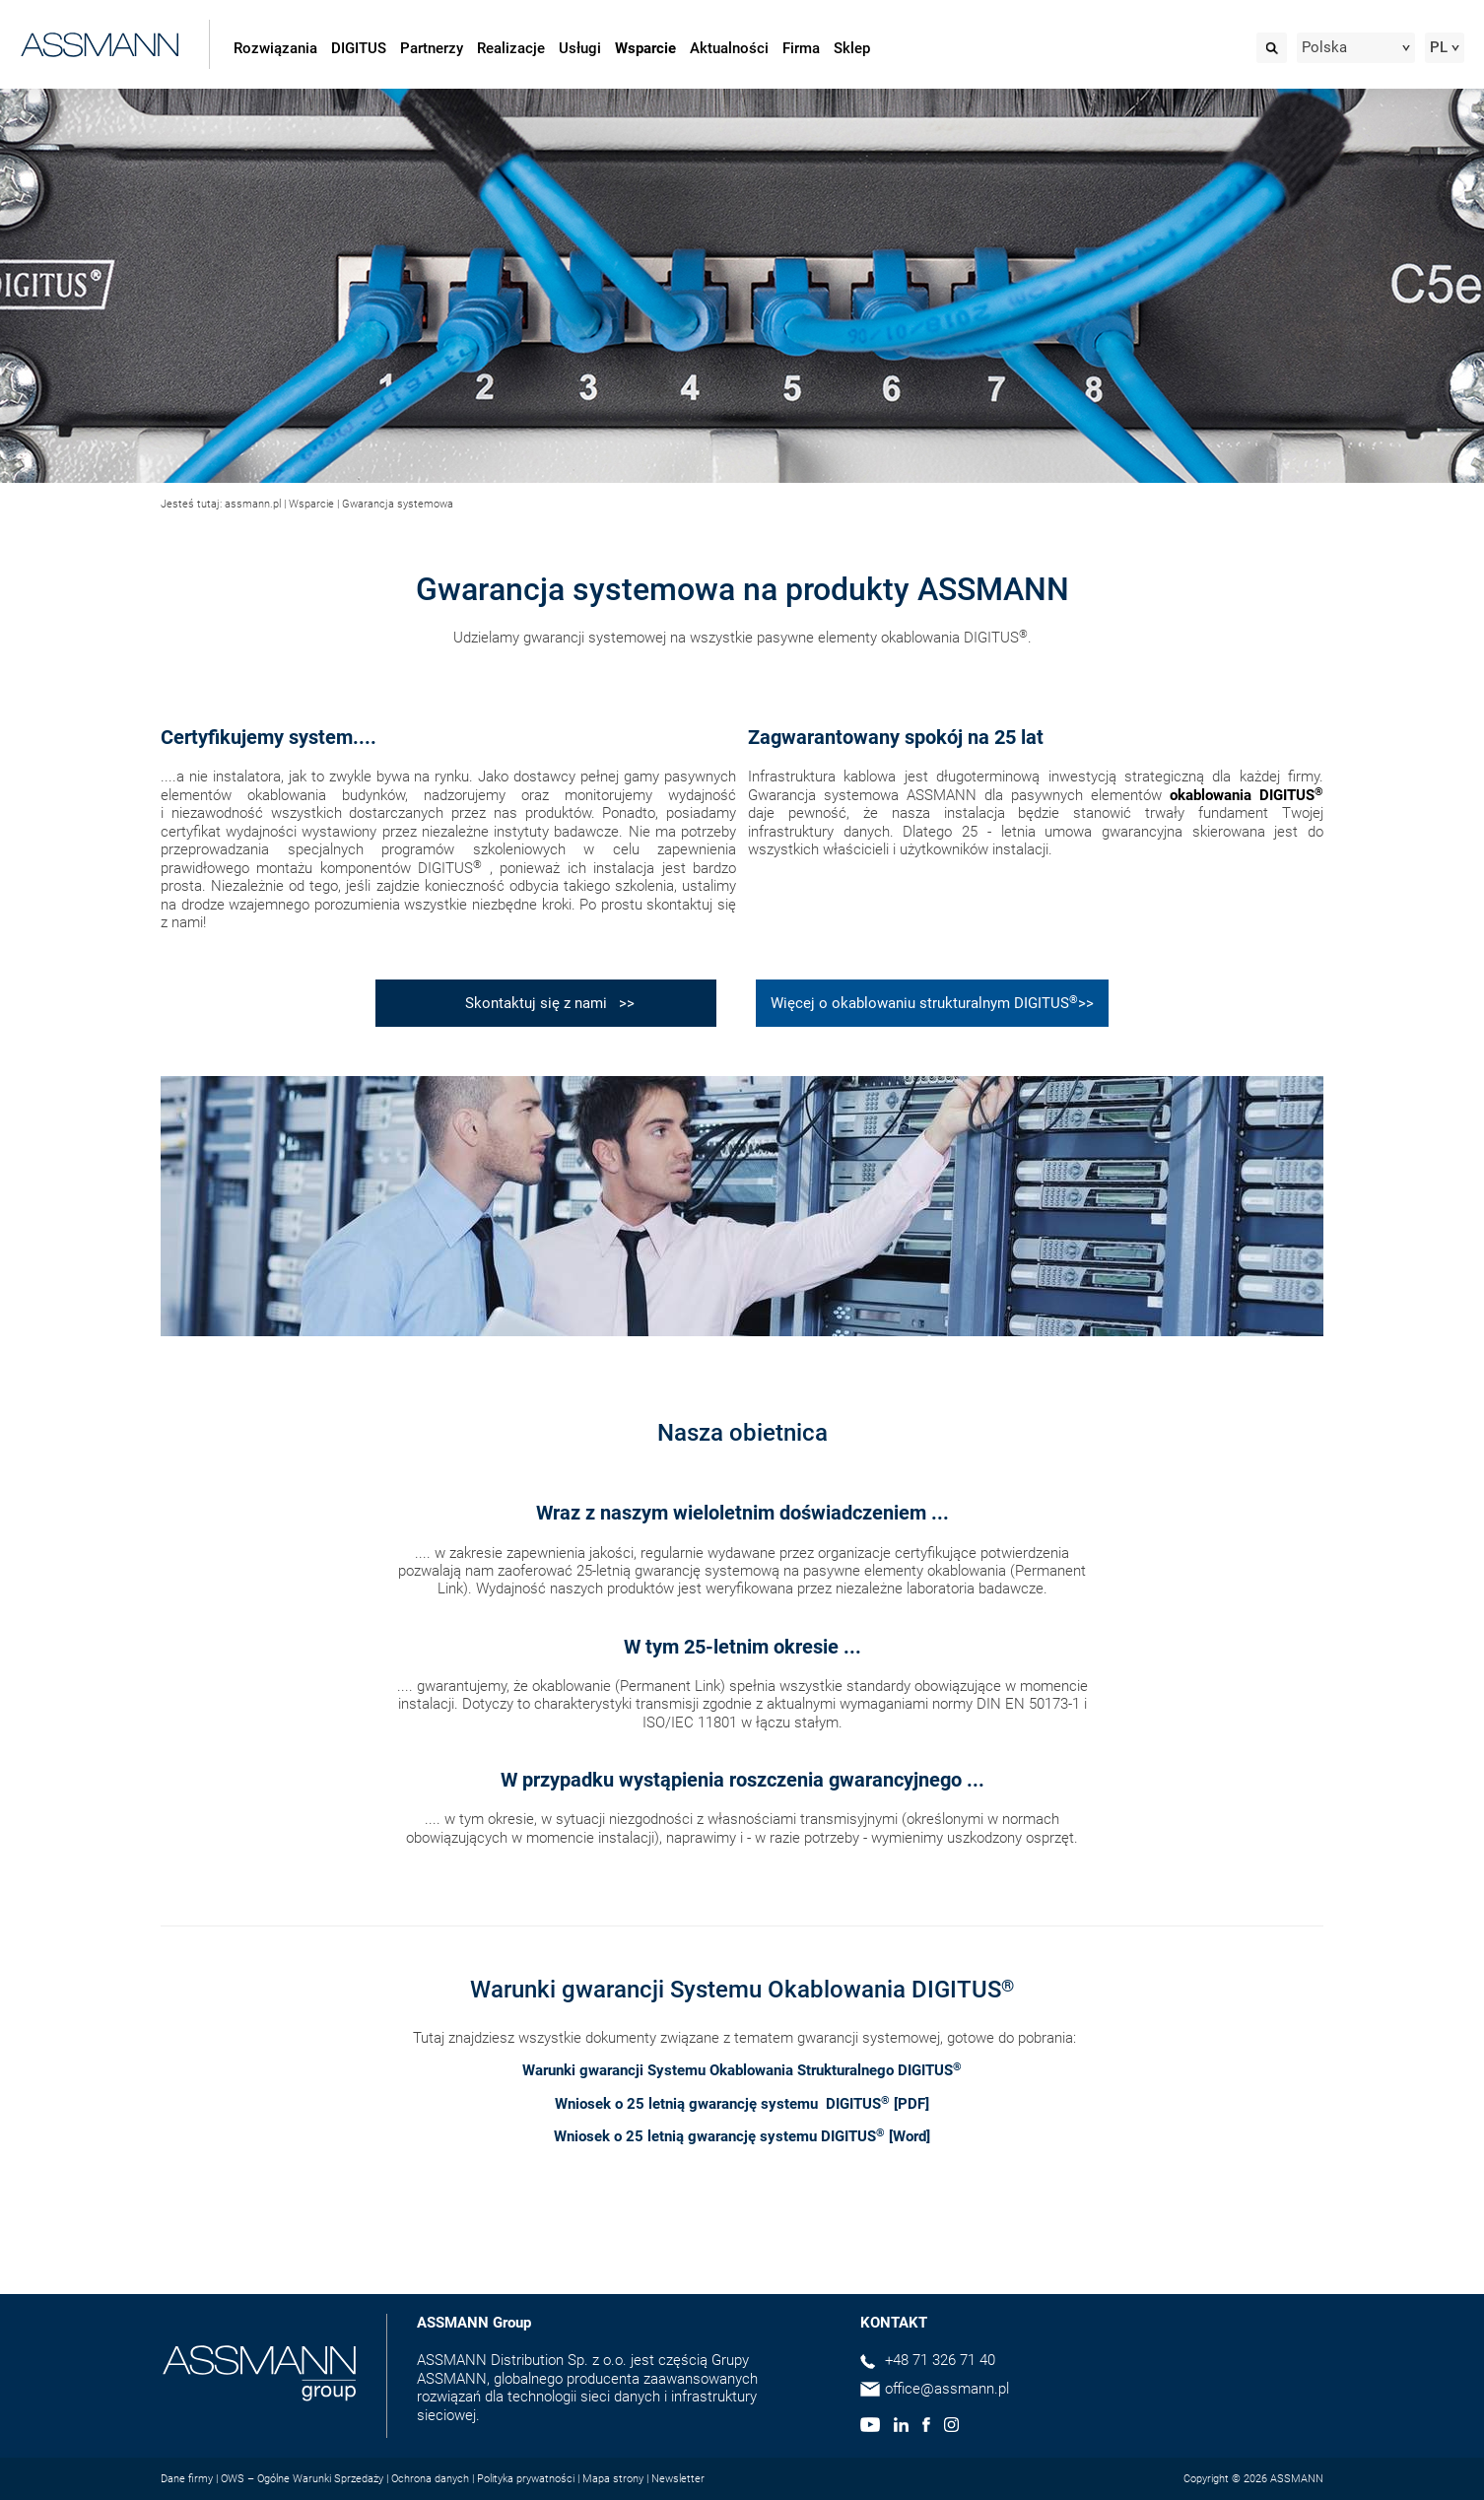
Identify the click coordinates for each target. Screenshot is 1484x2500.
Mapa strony (612, 2478)
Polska (1324, 47)
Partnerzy (431, 48)
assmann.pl (253, 504)
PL (1439, 47)
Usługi (580, 48)
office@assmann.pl (947, 2389)
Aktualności (729, 48)
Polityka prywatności (525, 2478)
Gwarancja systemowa (397, 504)
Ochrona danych (430, 2478)
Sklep (852, 48)
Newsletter (678, 2478)
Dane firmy (187, 2478)
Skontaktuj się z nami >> (546, 1003)
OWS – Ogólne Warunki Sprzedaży (302, 2478)
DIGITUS (358, 48)
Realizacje (511, 48)
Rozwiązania (275, 48)
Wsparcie (645, 48)
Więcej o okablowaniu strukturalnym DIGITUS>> (932, 1002)
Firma (801, 48)
